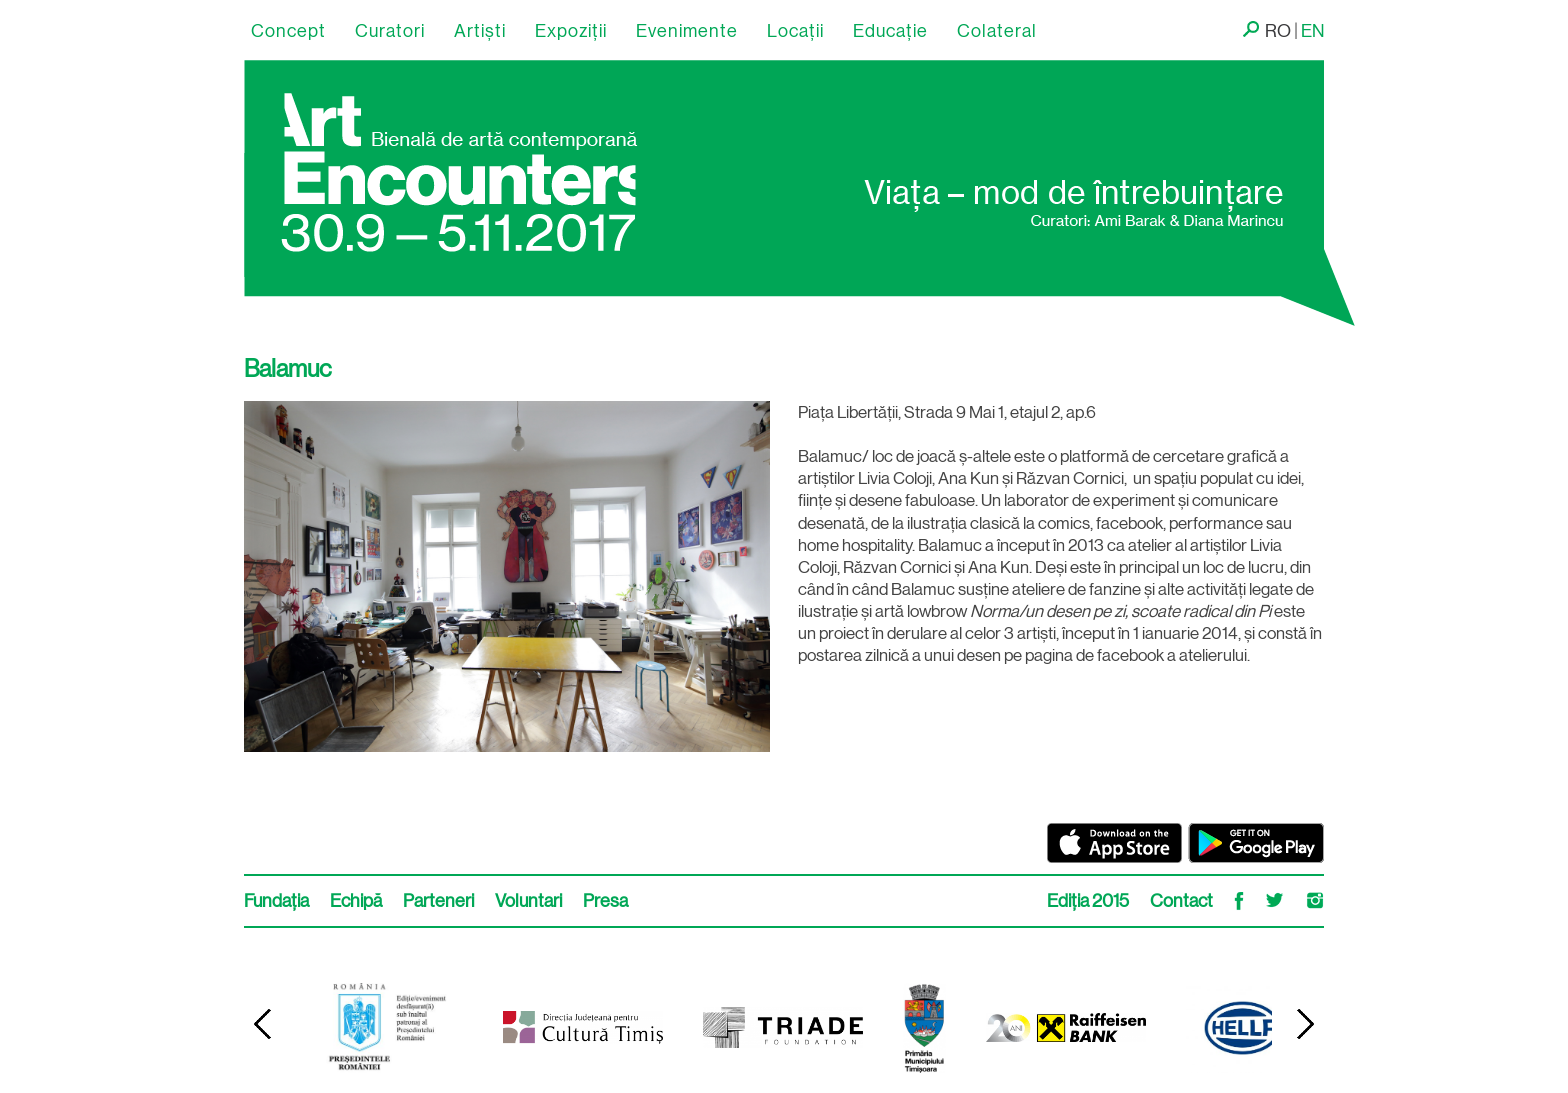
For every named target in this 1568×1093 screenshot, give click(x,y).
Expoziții (571, 31)
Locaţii (795, 31)
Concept (288, 31)
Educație (890, 31)
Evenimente (687, 31)
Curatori (390, 31)
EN (1312, 31)
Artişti (480, 31)
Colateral (997, 31)
